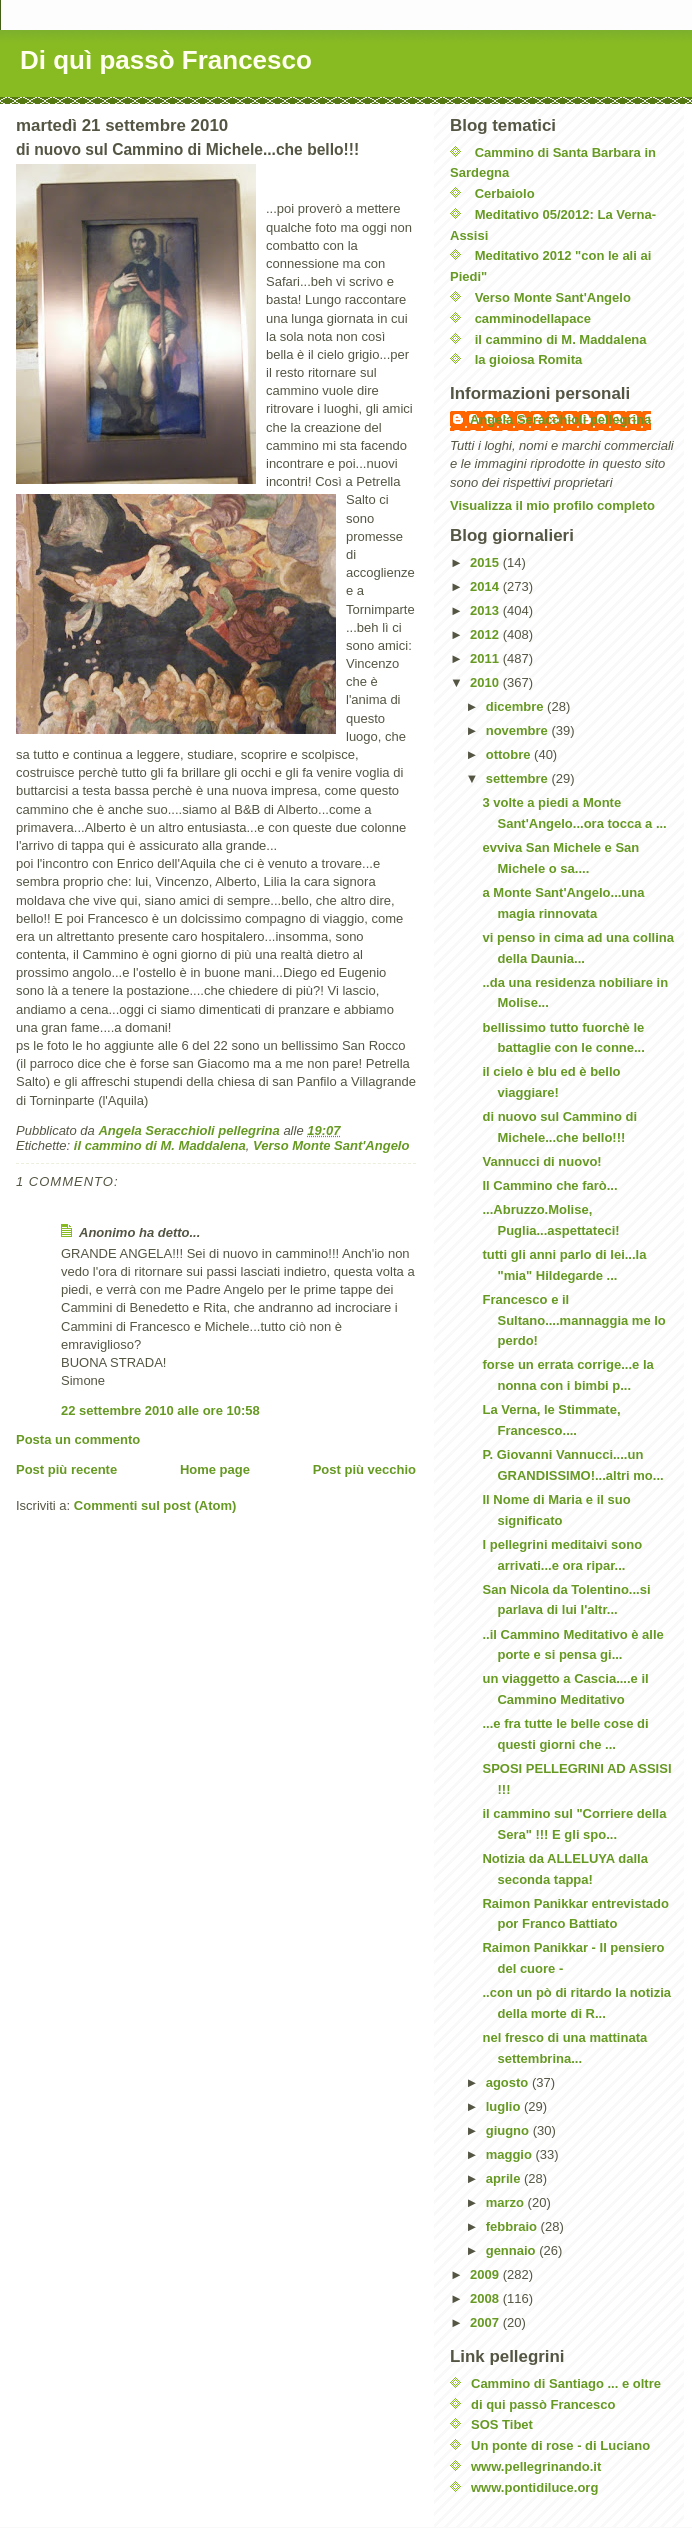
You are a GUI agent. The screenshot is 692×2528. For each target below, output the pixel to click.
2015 (486, 562)
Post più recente (66, 1469)
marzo (507, 2202)
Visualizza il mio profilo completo (552, 505)
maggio (511, 2154)
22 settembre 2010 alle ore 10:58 (160, 1410)
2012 (486, 634)
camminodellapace (533, 318)
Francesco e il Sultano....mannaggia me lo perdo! (573, 1320)
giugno (509, 2130)
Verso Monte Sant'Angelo (331, 1145)
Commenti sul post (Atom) (155, 1505)
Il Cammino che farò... (549, 1185)
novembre (519, 730)
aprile (505, 2178)
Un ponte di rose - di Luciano (560, 2445)
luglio (505, 2106)
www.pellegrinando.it (536, 2466)
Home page (215, 1469)
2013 (486, 610)
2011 (486, 658)
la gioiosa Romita (529, 359)
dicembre (516, 706)
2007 (486, 2322)
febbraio (513, 2226)
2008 (486, 2298)
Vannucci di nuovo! (541, 1161)
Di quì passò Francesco (166, 60)
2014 (486, 586)
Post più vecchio (364, 1469)
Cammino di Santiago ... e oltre (566, 2383)
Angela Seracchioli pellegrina (560, 419)
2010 (486, 682)
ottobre (510, 754)
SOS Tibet (502, 2424)
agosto (509, 2082)
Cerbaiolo (505, 193)
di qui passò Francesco (543, 2404)
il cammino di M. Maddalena (160, 1145)
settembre (519, 778)
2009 (486, 2274)
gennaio (512, 2250)
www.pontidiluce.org (534, 2487)
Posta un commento (78, 1439)
